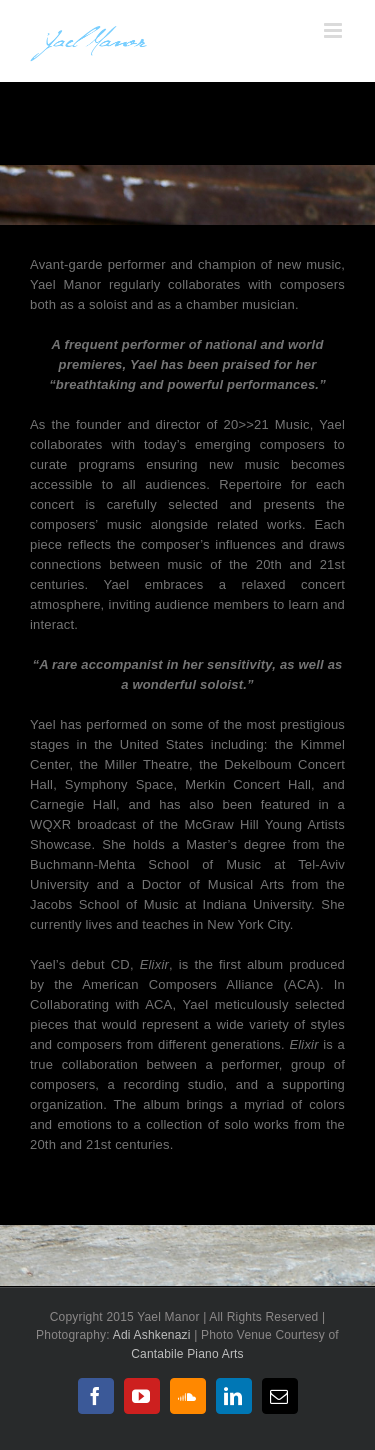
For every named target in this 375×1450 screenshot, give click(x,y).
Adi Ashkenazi (153, 1335)
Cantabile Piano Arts (187, 1354)
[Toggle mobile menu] (334, 30)
